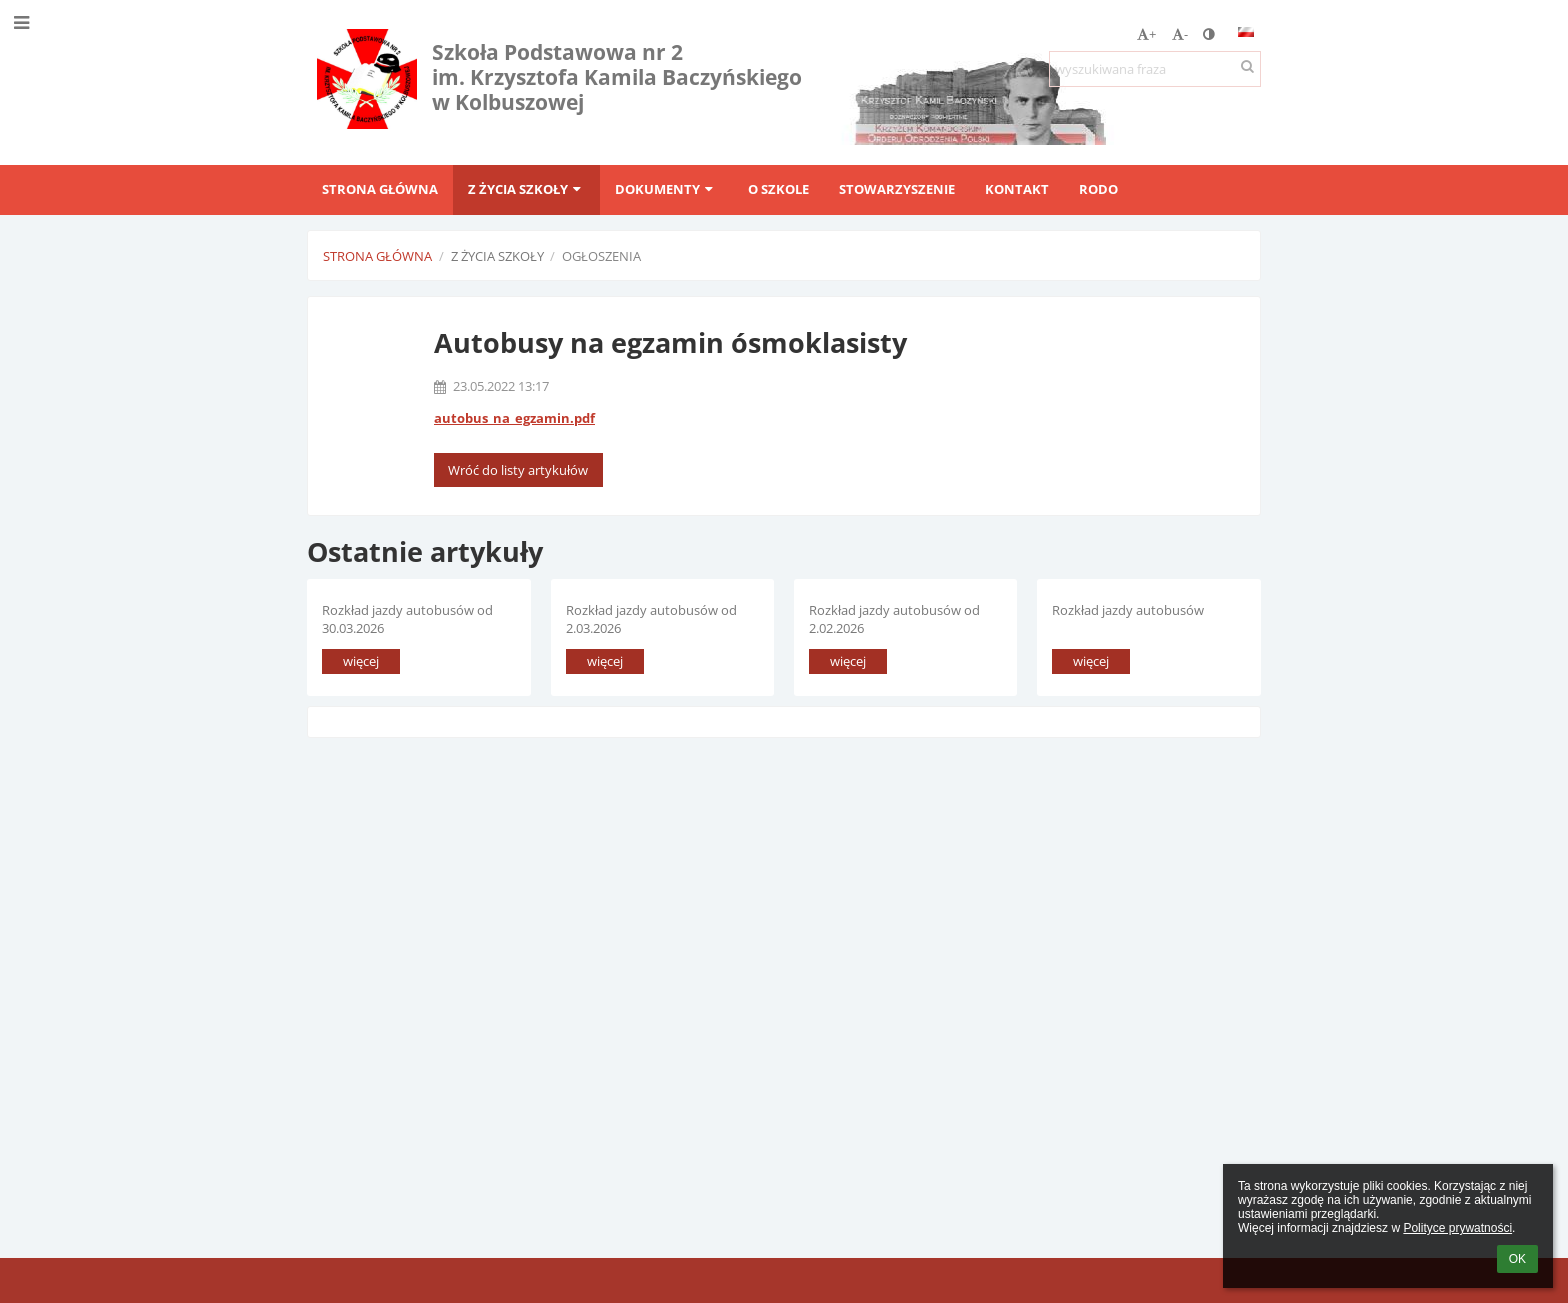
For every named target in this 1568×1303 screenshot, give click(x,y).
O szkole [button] (778, 189)
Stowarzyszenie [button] (897, 189)
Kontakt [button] (1017, 189)
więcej (361, 661)
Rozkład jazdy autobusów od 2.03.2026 (651, 618)
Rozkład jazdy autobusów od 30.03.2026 (407, 618)
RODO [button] (1098, 189)
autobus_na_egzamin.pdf (514, 418)
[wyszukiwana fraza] (1155, 69)
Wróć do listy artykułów (518, 470)
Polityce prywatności (1457, 1228)
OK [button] (1517, 1259)
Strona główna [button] (380, 189)
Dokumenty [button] (666, 189)
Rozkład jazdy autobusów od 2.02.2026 (894, 618)
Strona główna (377, 256)
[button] (1246, 32)
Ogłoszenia (601, 256)
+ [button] (1146, 34)
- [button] (1180, 34)
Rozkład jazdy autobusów (1128, 610)
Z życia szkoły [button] (526, 189)
